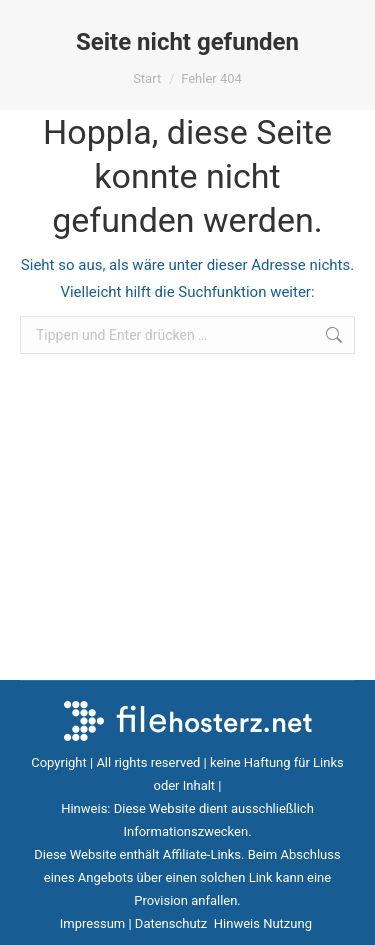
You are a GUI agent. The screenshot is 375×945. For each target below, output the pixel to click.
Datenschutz (173, 923)
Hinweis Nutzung (264, 923)
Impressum (92, 923)
